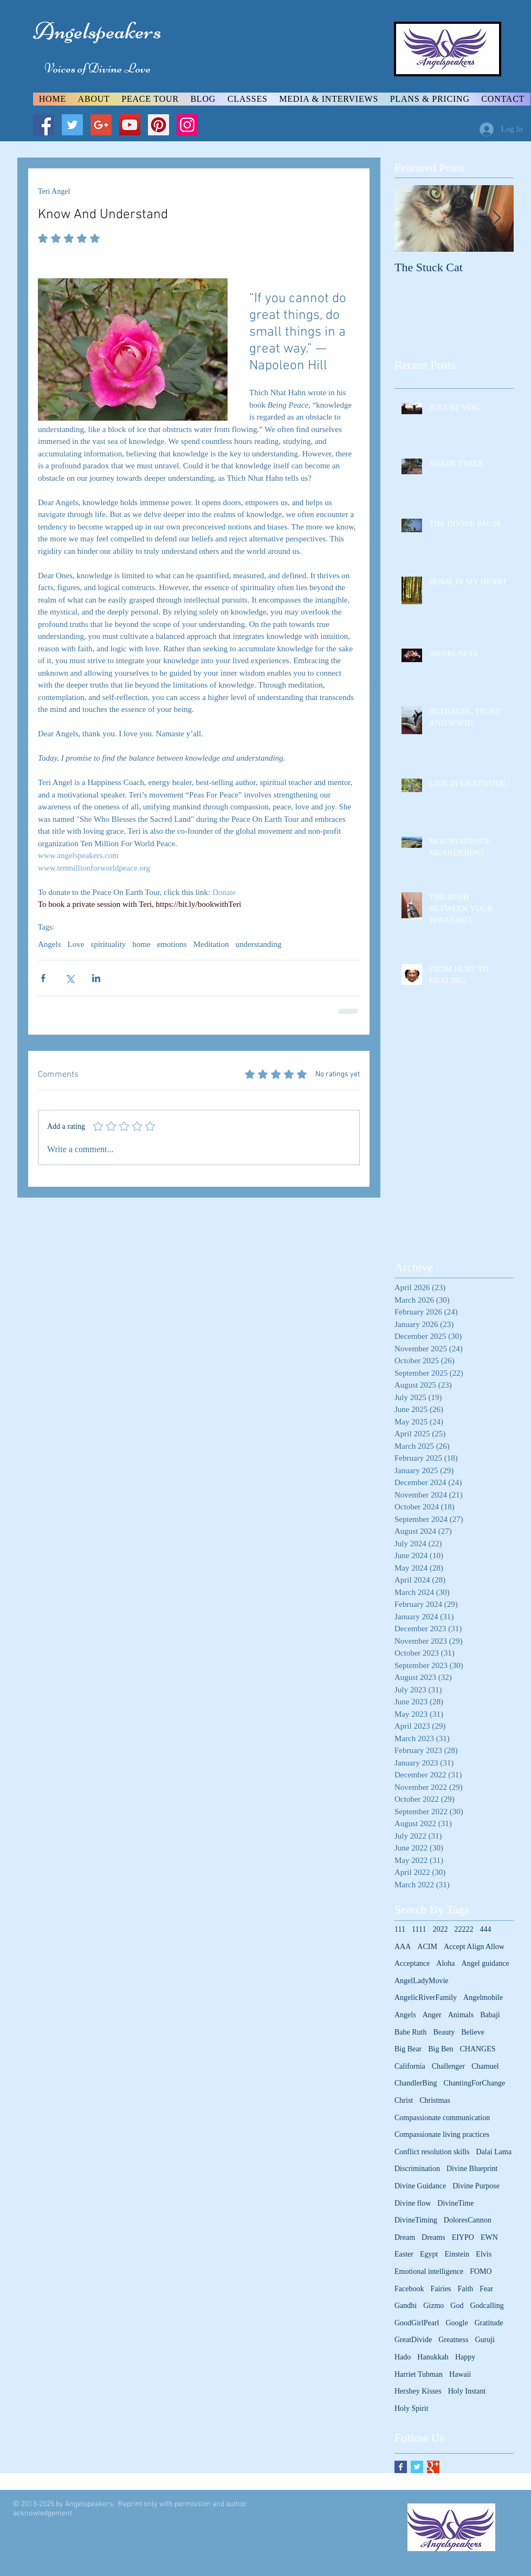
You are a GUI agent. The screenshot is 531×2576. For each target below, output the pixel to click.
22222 (463, 1929)
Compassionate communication (442, 2118)
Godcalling (486, 2306)
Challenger (448, 2066)
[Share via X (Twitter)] (69, 978)
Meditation (211, 944)
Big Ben (440, 2049)
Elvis (483, 2254)
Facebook (409, 2289)
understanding (258, 944)
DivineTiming (415, 2220)
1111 (419, 1929)
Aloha (445, 1963)
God (456, 2306)
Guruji (485, 2340)
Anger (432, 2015)
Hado (402, 2357)
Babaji (490, 2015)
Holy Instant (467, 2391)
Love (76, 944)
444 (485, 1929)
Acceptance (412, 1963)
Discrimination (417, 2169)
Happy (465, 2357)
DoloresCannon (467, 2220)
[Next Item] (496, 218)
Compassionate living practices (441, 2134)
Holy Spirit (411, 2408)
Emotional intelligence (428, 2271)
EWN (489, 2237)
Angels (49, 944)
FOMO (480, 2271)
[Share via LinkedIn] (96, 978)
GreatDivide (413, 2340)
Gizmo (433, 2306)
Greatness (453, 2340)
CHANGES (477, 2049)
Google (456, 2323)
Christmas (434, 2100)
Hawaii (460, 2374)
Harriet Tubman (418, 2374)
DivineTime (455, 2203)
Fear (486, 2289)
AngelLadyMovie (421, 1981)
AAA (402, 1947)
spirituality (108, 944)
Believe (472, 2032)
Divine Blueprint (472, 2169)
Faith (466, 2289)
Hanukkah (433, 2357)
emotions (172, 944)
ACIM (427, 1947)
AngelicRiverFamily (425, 1997)
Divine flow (412, 2203)
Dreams (433, 2237)
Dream (404, 2237)
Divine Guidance (420, 2186)
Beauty (444, 2032)
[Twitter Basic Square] (417, 2467)
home (141, 944)
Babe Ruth (410, 2032)
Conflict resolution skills (431, 2152)
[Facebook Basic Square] (400, 2467)
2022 (440, 1929)
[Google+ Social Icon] (101, 124)
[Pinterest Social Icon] (158, 124)
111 (399, 1929)
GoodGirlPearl (416, 2323)
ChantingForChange (475, 2083)
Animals (461, 2015)
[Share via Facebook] (43, 978)
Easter (403, 2254)
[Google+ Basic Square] (433, 2467)
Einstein (456, 2254)
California (409, 2066)
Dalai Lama (493, 2152)
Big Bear (408, 2049)
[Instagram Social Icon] (187, 124)
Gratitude (489, 2323)
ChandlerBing (415, 2083)
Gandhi (405, 2306)
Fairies (440, 2289)
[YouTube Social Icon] (129, 124)
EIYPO (463, 2237)
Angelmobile (483, 1997)
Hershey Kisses (418, 2391)
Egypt (429, 2254)
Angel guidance (485, 1963)
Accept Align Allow (474, 1947)
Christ (403, 2100)
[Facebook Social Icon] (43, 124)
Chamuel (485, 2066)
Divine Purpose (476, 2186)
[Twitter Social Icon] (72, 124)
